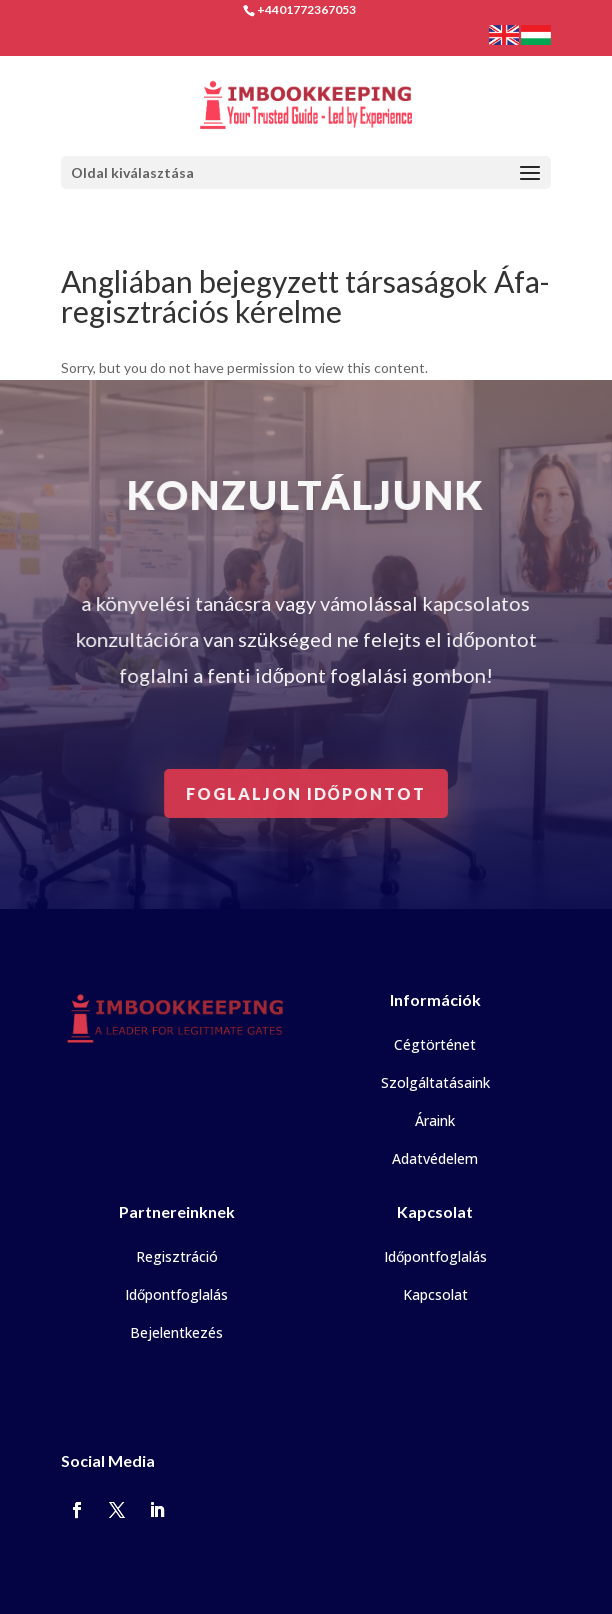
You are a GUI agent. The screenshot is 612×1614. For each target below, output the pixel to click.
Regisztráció (177, 1256)
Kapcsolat (435, 1294)
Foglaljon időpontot (306, 793)
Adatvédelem (435, 1158)
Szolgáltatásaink (435, 1082)
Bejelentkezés (176, 1332)
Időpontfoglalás (176, 1294)
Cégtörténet (435, 1044)
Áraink (435, 1120)
